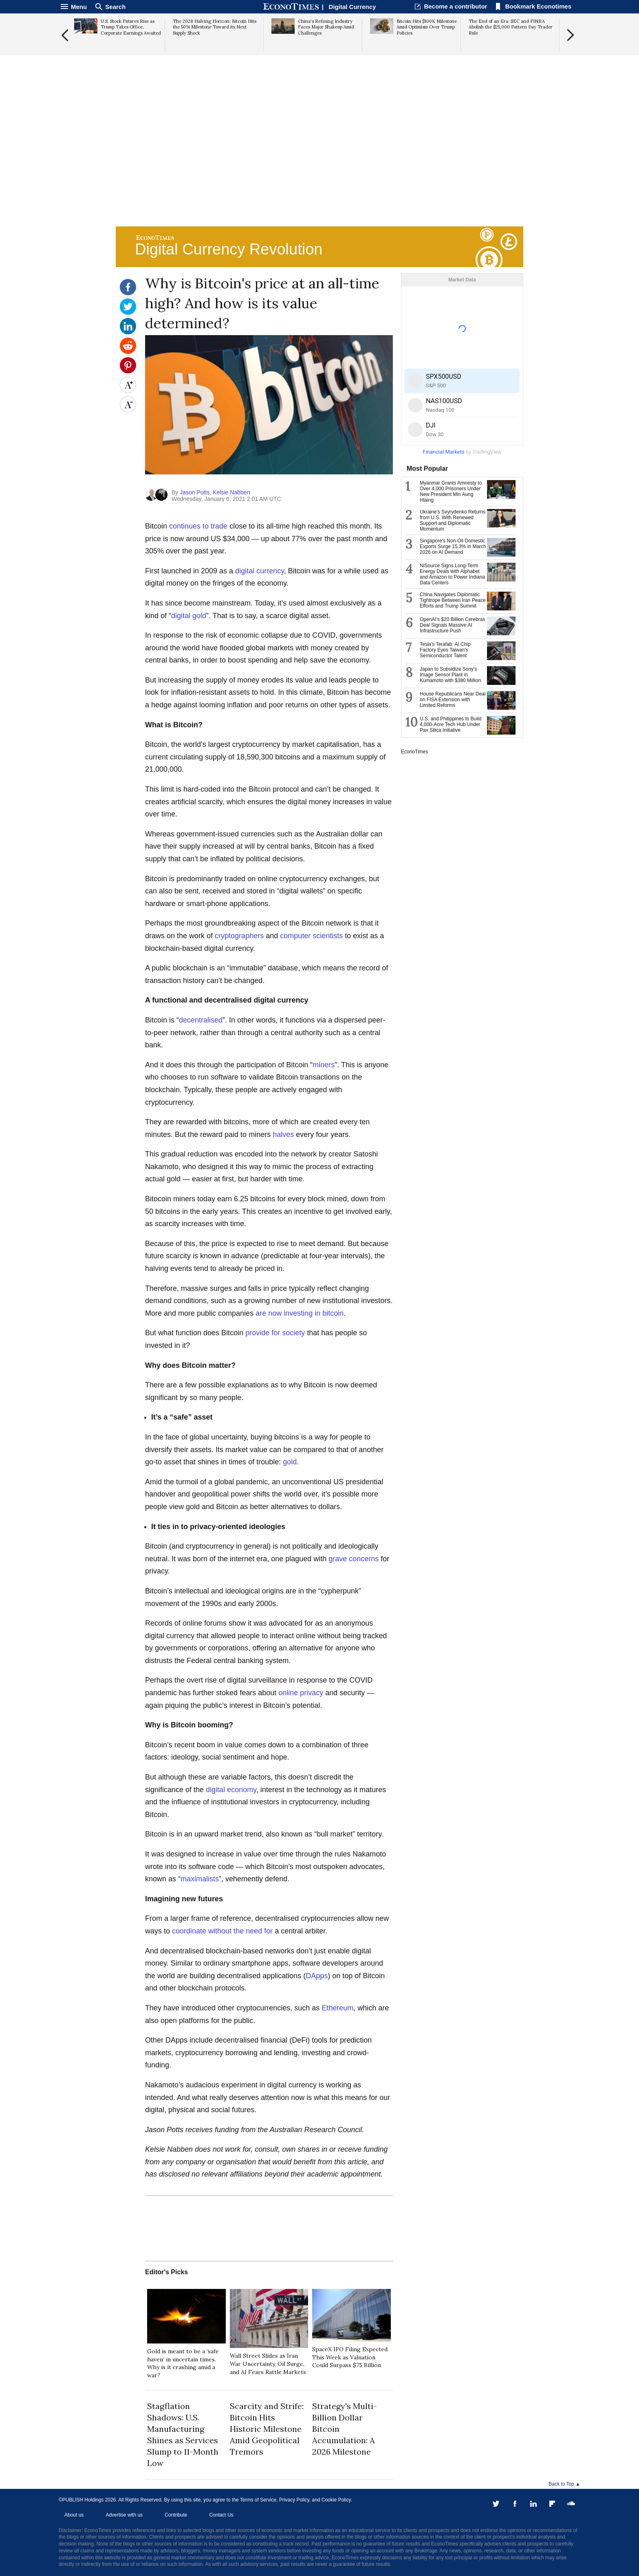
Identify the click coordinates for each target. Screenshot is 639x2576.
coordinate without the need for (222, 1931)
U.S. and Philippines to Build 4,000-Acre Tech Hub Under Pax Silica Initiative (450, 724)
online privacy (300, 1693)
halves (283, 1134)
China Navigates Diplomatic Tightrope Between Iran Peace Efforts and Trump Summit (453, 600)
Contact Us (221, 2515)
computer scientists (311, 936)
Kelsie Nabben (231, 492)
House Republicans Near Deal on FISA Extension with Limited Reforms (452, 699)
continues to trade (198, 526)
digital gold (188, 616)
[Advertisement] (319, 161)
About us (74, 2515)
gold (290, 1462)
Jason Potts (194, 492)
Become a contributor (455, 6)
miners (324, 1065)
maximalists (200, 1879)
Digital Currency (352, 6)
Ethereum (337, 2008)
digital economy (231, 1790)
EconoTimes (414, 752)
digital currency (259, 571)
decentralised (201, 1020)
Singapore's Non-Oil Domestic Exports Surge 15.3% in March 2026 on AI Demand (453, 546)
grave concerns (353, 1559)
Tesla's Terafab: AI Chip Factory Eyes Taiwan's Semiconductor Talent (445, 649)
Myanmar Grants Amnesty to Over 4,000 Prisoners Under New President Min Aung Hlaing (451, 491)
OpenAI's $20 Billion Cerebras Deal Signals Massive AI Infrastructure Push (452, 625)
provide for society (275, 1333)
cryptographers (239, 936)
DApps (317, 1976)
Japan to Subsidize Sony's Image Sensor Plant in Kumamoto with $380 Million (450, 674)
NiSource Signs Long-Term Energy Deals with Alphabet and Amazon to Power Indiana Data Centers (452, 574)
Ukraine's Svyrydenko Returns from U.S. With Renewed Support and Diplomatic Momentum (452, 520)
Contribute (176, 2515)
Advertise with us (124, 2515)
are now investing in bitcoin (300, 1313)
